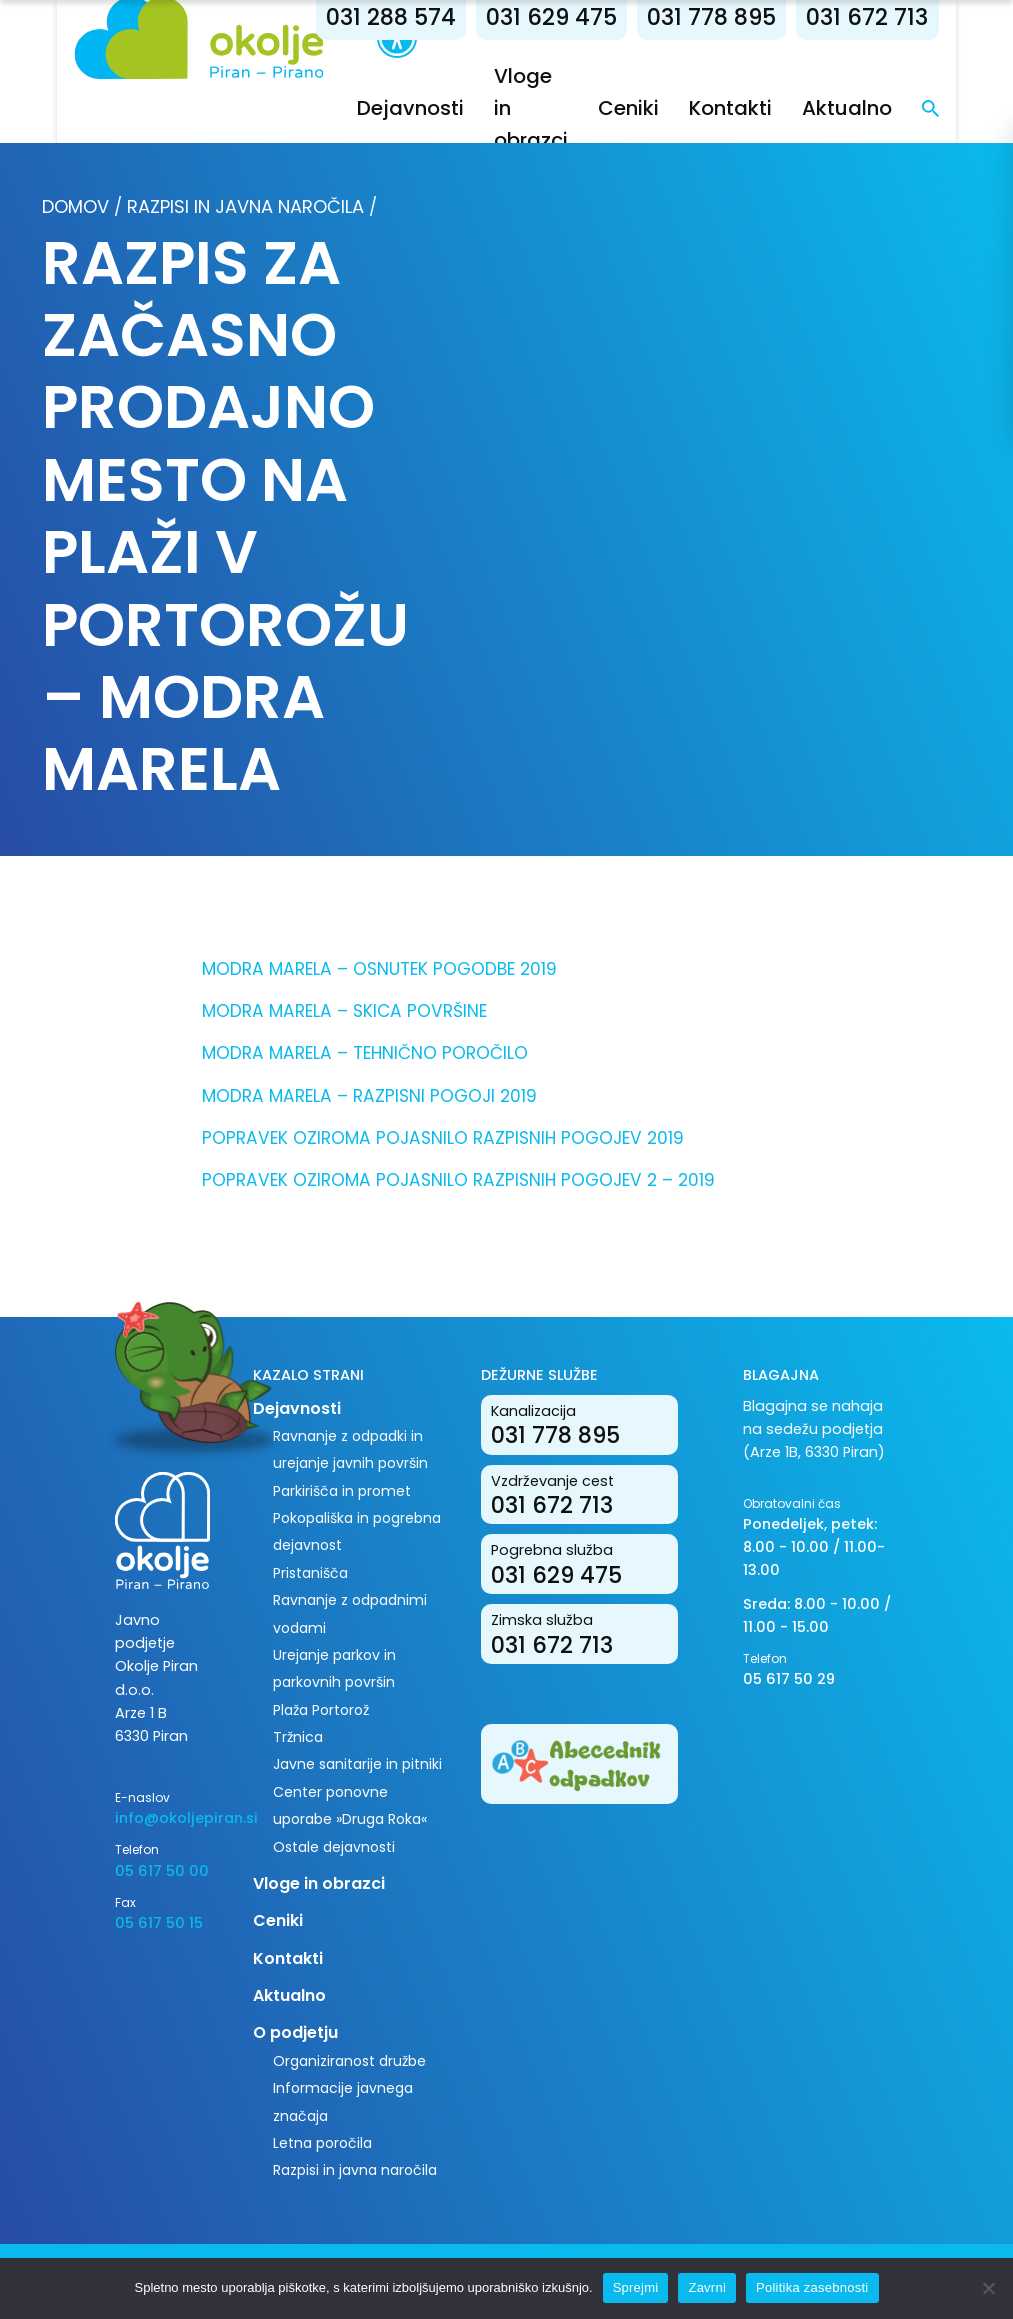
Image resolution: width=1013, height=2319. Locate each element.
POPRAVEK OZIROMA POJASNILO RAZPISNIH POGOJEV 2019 (443, 1138)
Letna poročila (322, 2143)
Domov (75, 206)
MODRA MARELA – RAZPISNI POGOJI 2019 (369, 1096)
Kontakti (763, 108)
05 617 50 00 (162, 1871)
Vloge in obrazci (319, 1883)
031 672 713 (900, 17)
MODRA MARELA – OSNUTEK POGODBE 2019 (379, 969)
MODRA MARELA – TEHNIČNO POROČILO (365, 1053)
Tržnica (298, 1737)
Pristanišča (310, 1573)
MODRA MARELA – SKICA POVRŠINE (344, 1011)
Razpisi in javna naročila (245, 206)
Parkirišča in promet (342, 1491)
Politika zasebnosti (812, 2287)
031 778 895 (744, 17)
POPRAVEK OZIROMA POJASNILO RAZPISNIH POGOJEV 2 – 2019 (458, 1180)
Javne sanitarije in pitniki (357, 1764)
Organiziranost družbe (349, 2061)
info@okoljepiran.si (169, 1818)
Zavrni (707, 2287)
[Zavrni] (988, 2288)
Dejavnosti (443, 108)
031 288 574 (424, 17)
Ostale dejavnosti (334, 1847)
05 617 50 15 (159, 1923)
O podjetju (295, 2032)
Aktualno (880, 108)
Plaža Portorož (321, 1710)
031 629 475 (584, 17)
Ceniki (661, 108)
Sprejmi (636, 2287)
